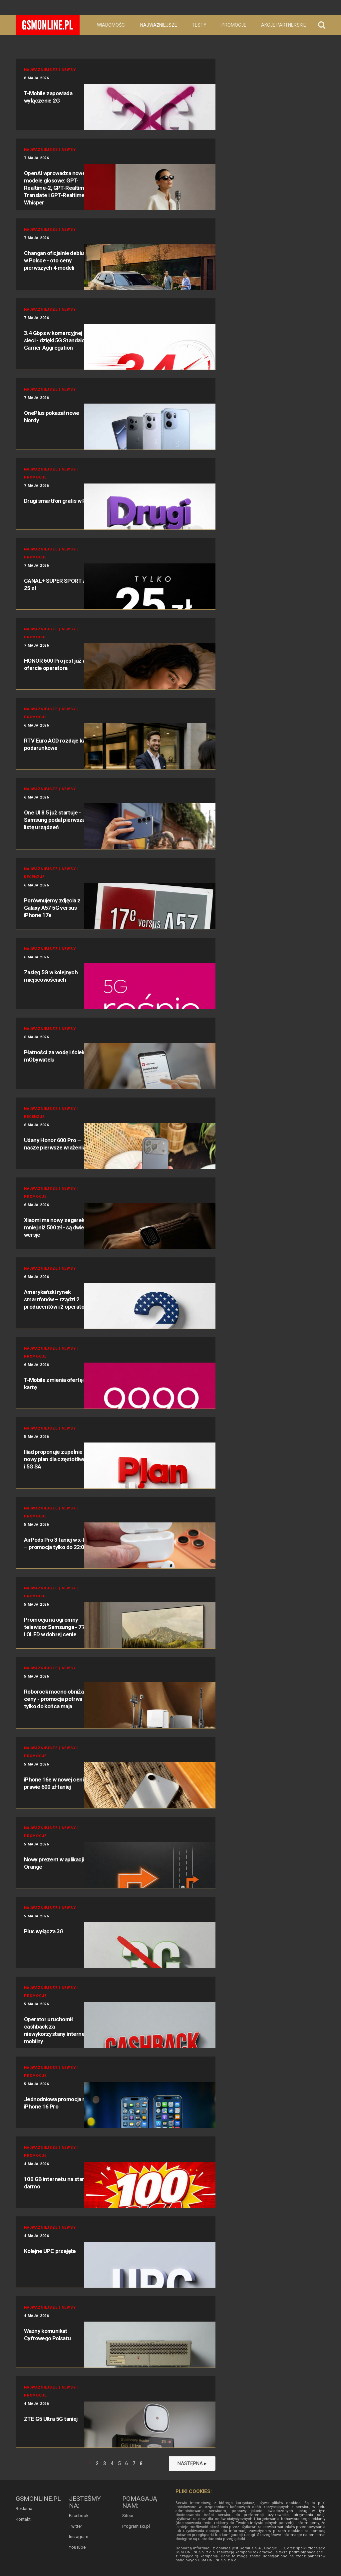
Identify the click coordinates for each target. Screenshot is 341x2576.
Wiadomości (111, 25)
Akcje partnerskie (283, 25)
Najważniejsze (158, 25)
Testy (199, 25)
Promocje (233, 25)
